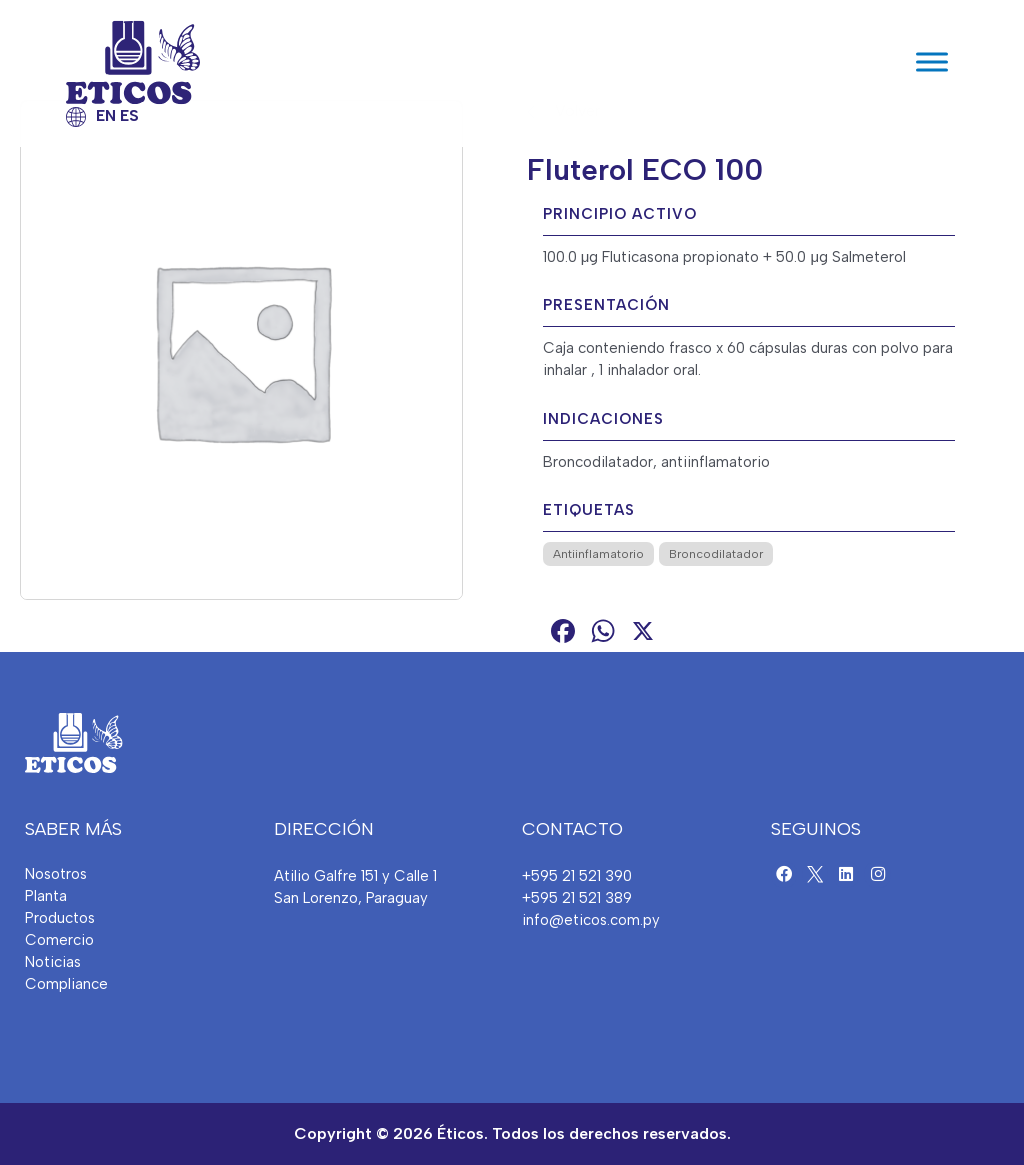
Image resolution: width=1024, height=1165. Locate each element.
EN (106, 116)
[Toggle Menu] (932, 62)
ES (129, 116)
